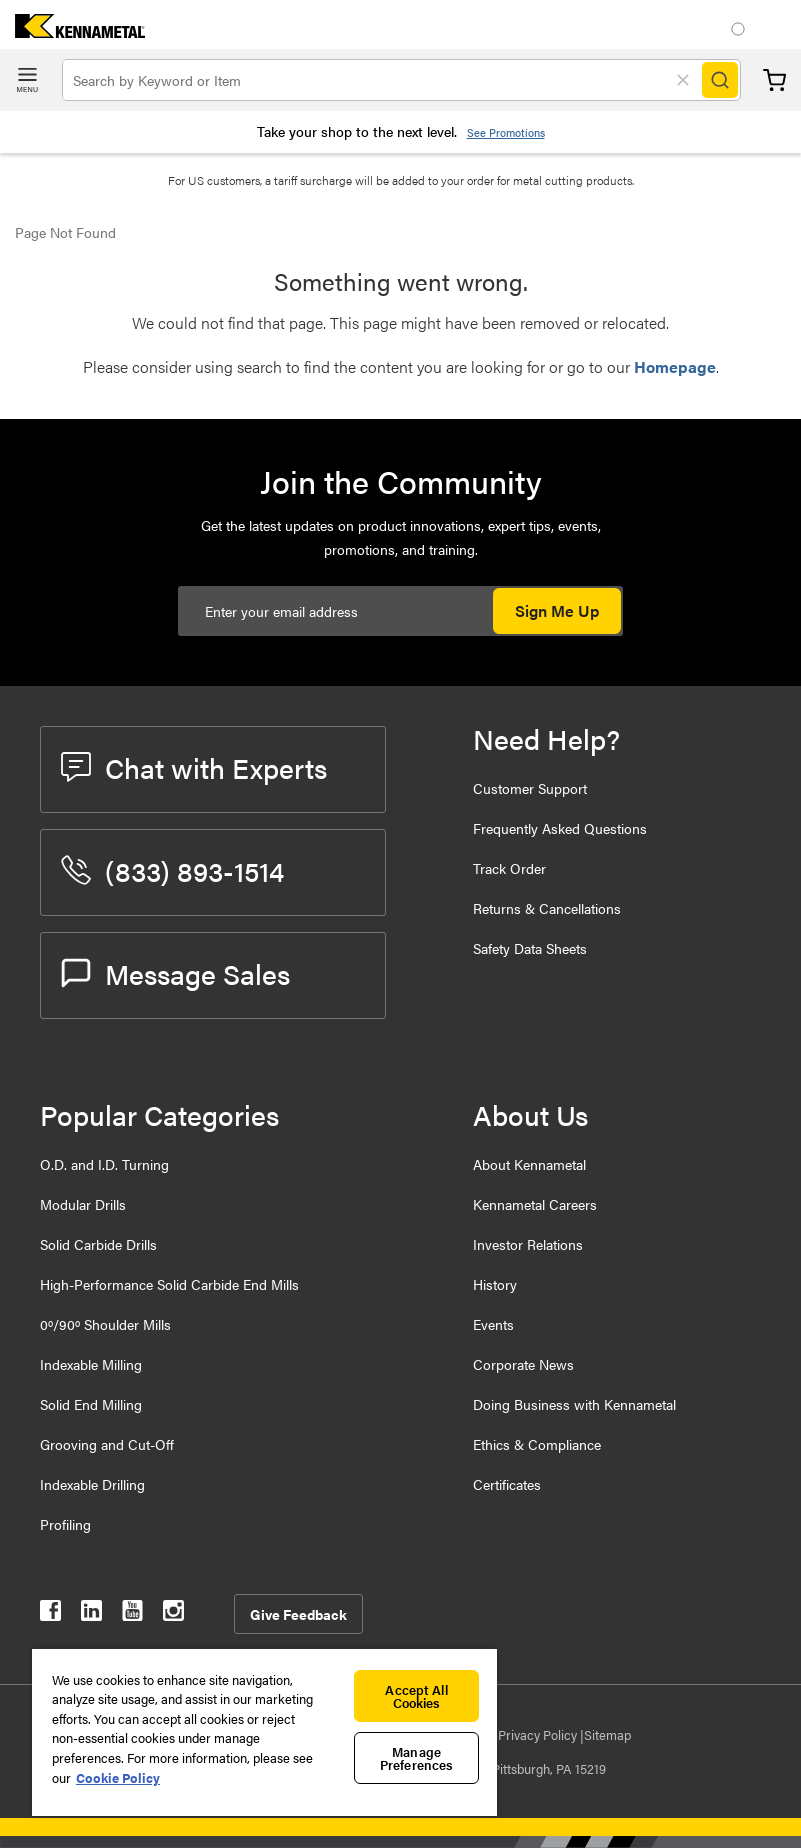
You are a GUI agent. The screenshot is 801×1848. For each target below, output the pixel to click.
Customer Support (530, 788)
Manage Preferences (416, 1758)
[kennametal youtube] (132, 1614)
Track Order (509, 868)
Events (493, 1324)
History (495, 1284)
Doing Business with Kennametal (574, 1404)
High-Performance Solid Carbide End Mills (169, 1284)
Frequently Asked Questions (560, 828)
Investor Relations (528, 1244)
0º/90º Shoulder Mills (105, 1324)
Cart (774, 80)
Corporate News (523, 1364)
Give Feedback (298, 1614)
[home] (72, 31)
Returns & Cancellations (547, 908)
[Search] (720, 80)
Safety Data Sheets (530, 948)
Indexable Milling (91, 1364)
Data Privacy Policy (524, 1734)
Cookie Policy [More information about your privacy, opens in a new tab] (118, 1777)
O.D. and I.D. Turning (104, 1164)
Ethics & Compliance (537, 1444)
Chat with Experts (194, 767)
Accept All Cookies (416, 1696)
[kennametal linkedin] (91, 1614)
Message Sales (175, 973)
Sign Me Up (557, 610)
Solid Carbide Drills (98, 1244)
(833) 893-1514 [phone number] (172, 870)
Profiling (65, 1524)
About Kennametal (529, 1164)
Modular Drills (83, 1204)
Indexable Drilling (92, 1484)
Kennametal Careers (535, 1204)
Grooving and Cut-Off (107, 1444)
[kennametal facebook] (50, 1614)
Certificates (507, 1484)
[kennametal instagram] (173, 1614)
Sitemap (607, 1734)
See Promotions (506, 132)
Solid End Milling (91, 1404)
